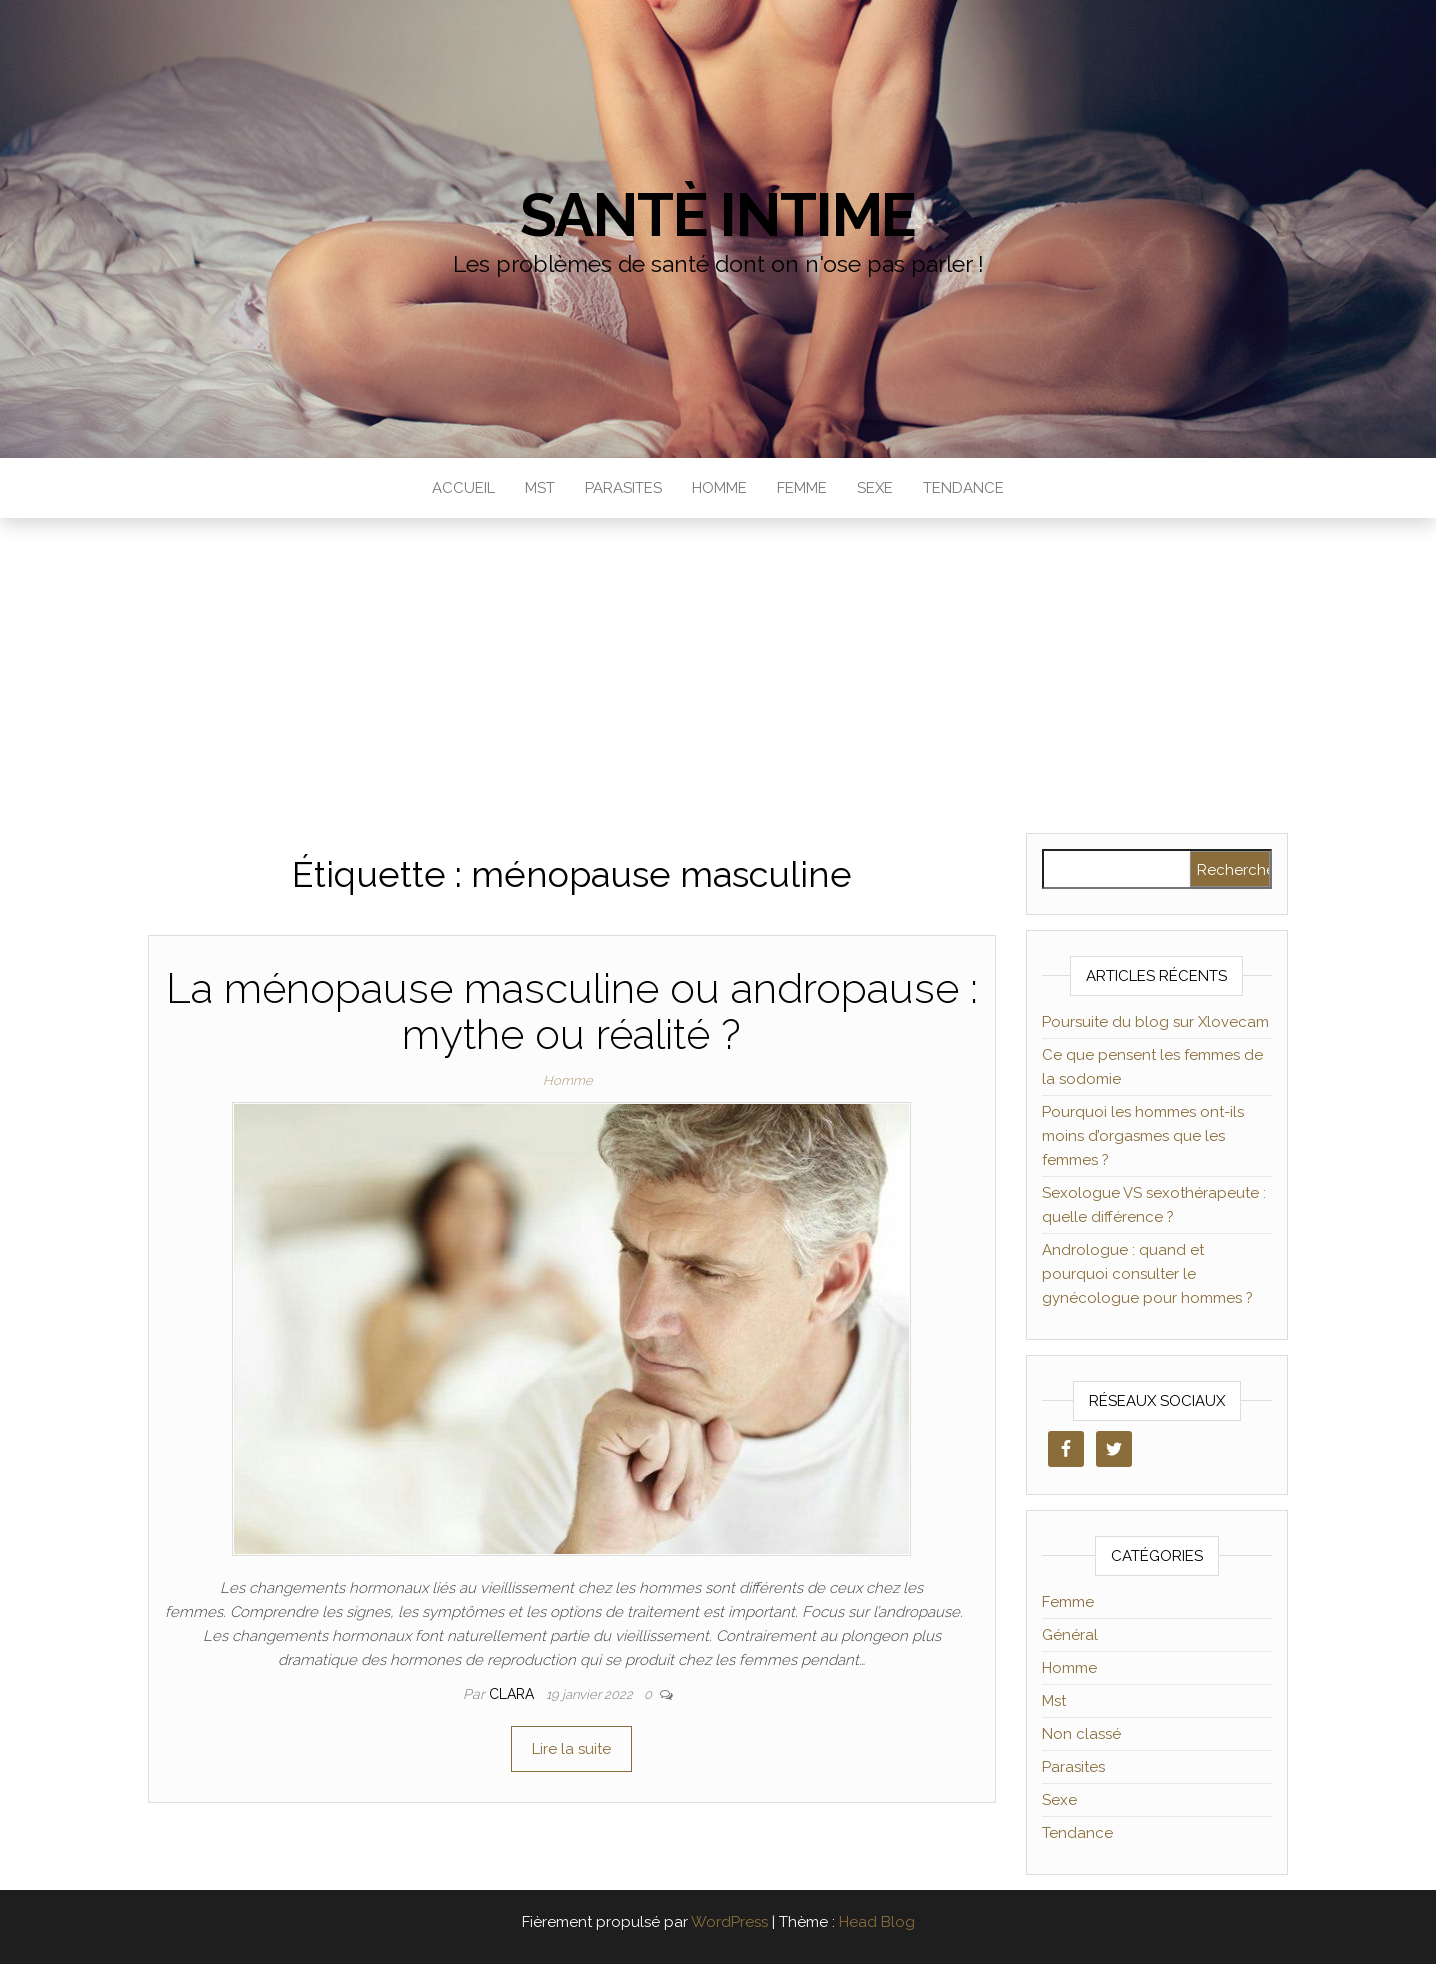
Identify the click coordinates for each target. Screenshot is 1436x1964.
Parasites (623, 488)
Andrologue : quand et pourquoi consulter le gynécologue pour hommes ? (1147, 1274)
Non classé (1081, 1734)
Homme (719, 488)
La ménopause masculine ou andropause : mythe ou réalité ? (572, 1011)
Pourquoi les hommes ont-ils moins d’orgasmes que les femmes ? (1143, 1136)
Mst (540, 488)
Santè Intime (718, 215)
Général (1070, 1635)
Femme (802, 488)
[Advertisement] (718, 668)
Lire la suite (571, 1749)
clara (513, 1694)
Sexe (875, 488)
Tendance (963, 488)
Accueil (463, 488)
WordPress (729, 1922)
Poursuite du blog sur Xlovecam (1155, 1022)
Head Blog (877, 1922)
